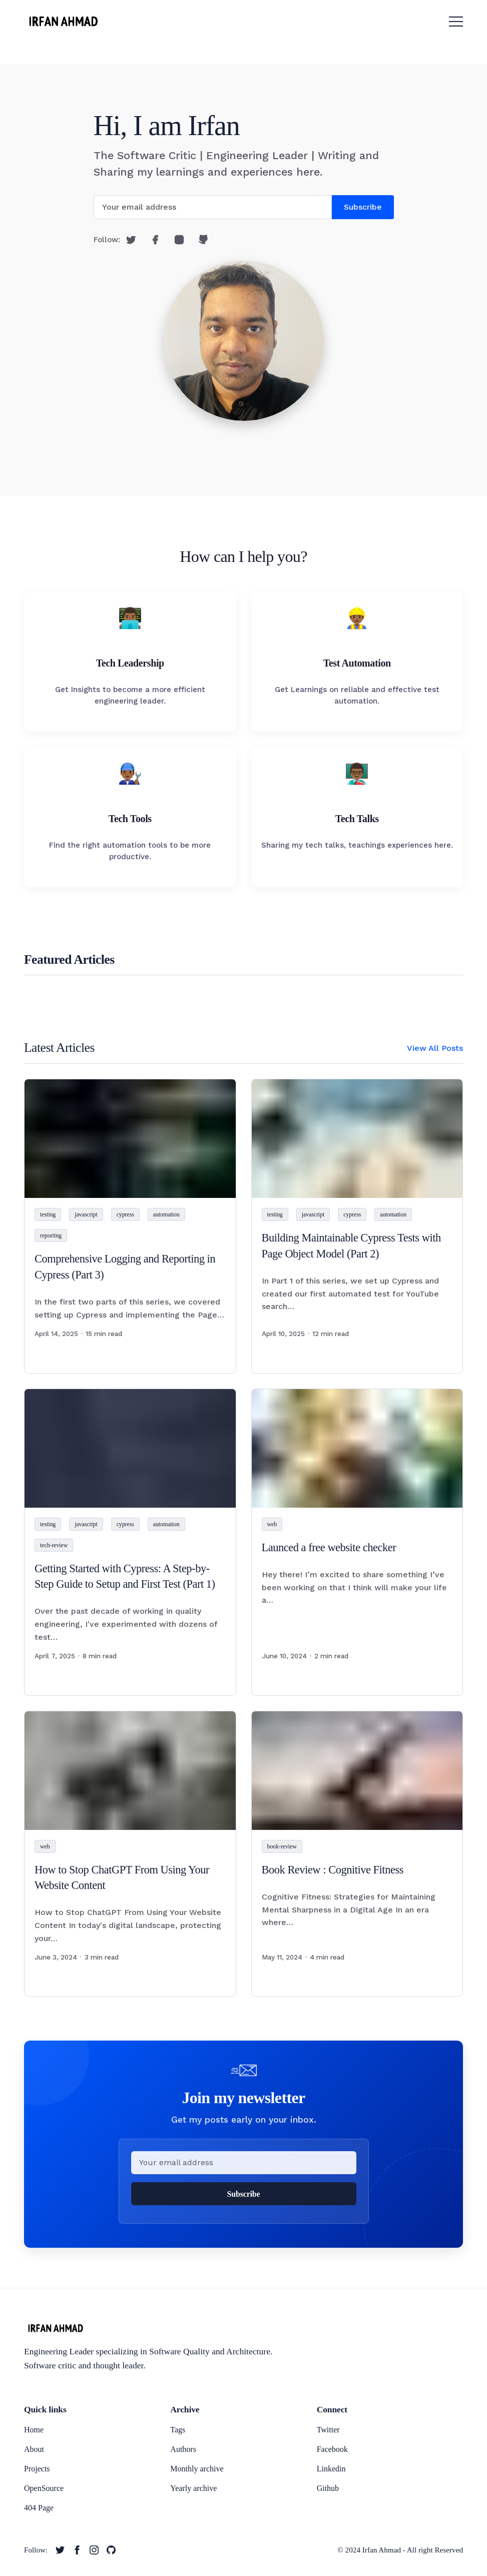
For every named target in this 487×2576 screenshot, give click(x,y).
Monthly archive (196, 2468)
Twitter (328, 2429)
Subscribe (363, 207)
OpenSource (44, 2488)
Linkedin (331, 2468)
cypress (125, 1214)
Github (328, 2488)
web (272, 1524)
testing (48, 1214)
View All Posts (435, 1048)
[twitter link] (60, 2549)
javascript (86, 1214)
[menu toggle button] (456, 22)
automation (166, 1214)
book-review (282, 1846)
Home (34, 2429)
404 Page (39, 2507)
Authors (183, 2449)
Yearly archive (193, 2488)
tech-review (54, 1545)
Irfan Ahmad (381, 2549)
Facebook (332, 2449)
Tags (177, 2429)
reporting (51, 1235)
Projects (37, 2468)
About (34, 2449)
